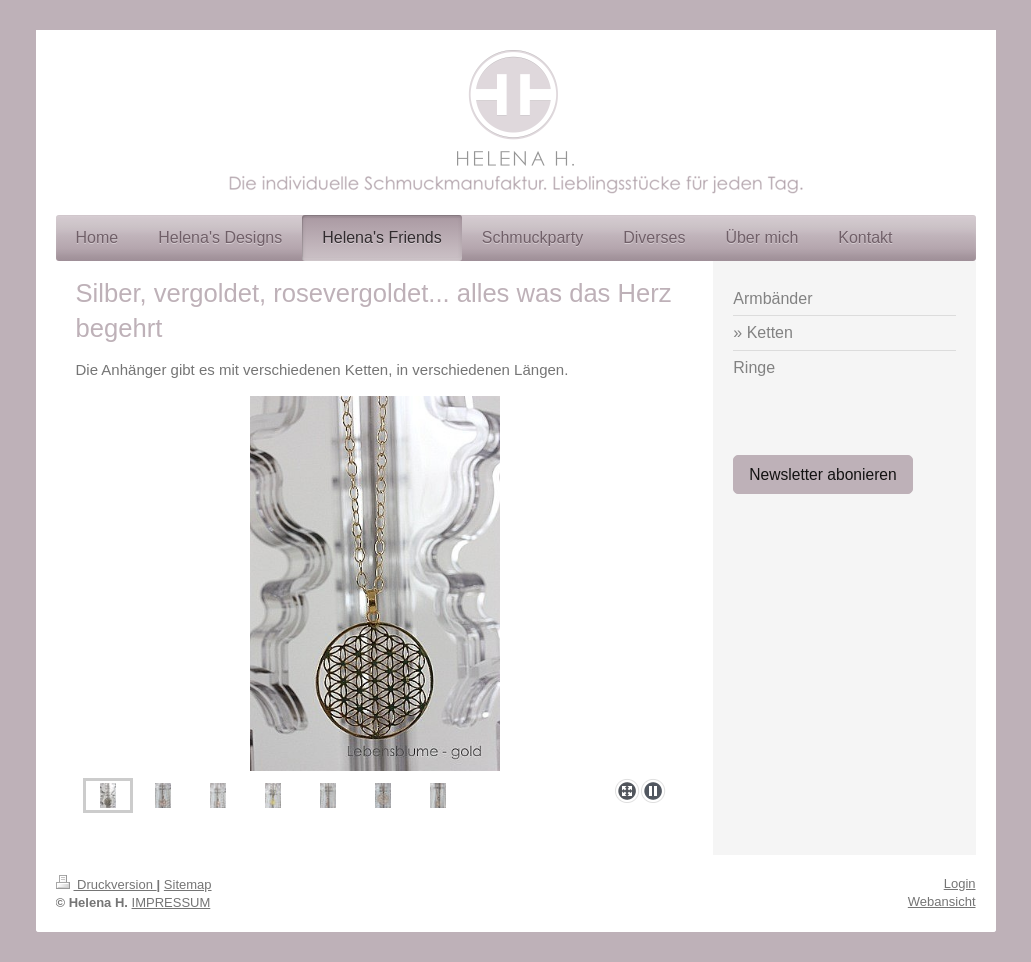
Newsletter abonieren (822, 474)
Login (960, 883)
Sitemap (188, 884)
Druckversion (106, 884)
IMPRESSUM (171, 902)
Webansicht (942, 901)
